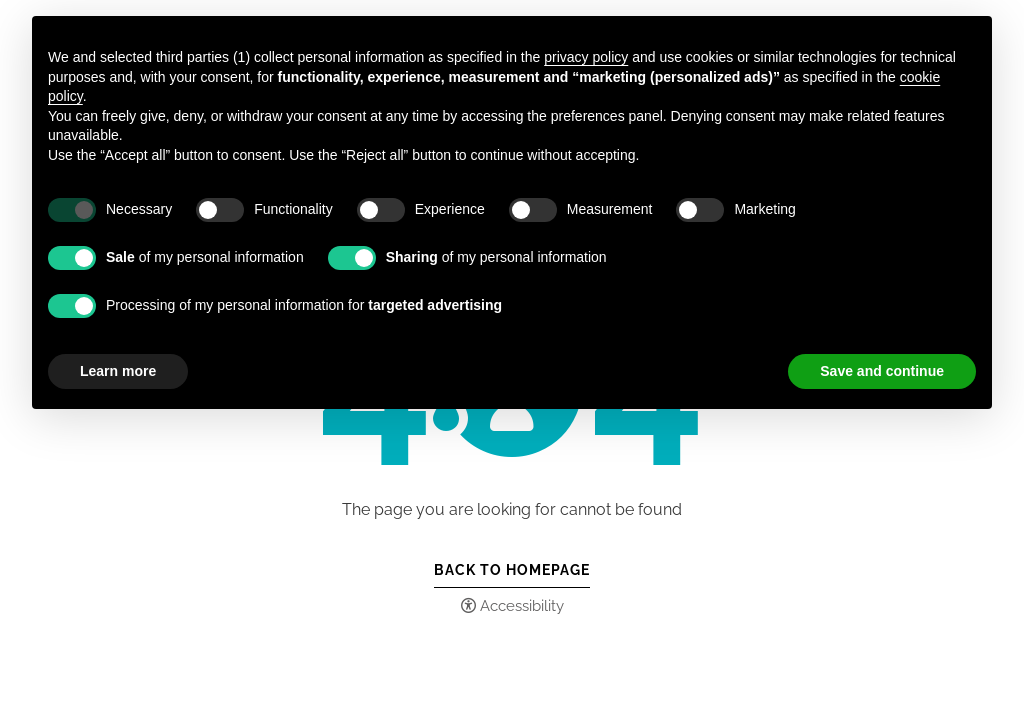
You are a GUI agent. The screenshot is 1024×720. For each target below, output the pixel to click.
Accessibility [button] (522, 606)
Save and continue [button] (882, 371)
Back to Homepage (512, 570)
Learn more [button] (118, 371)
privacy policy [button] (586, 57)
